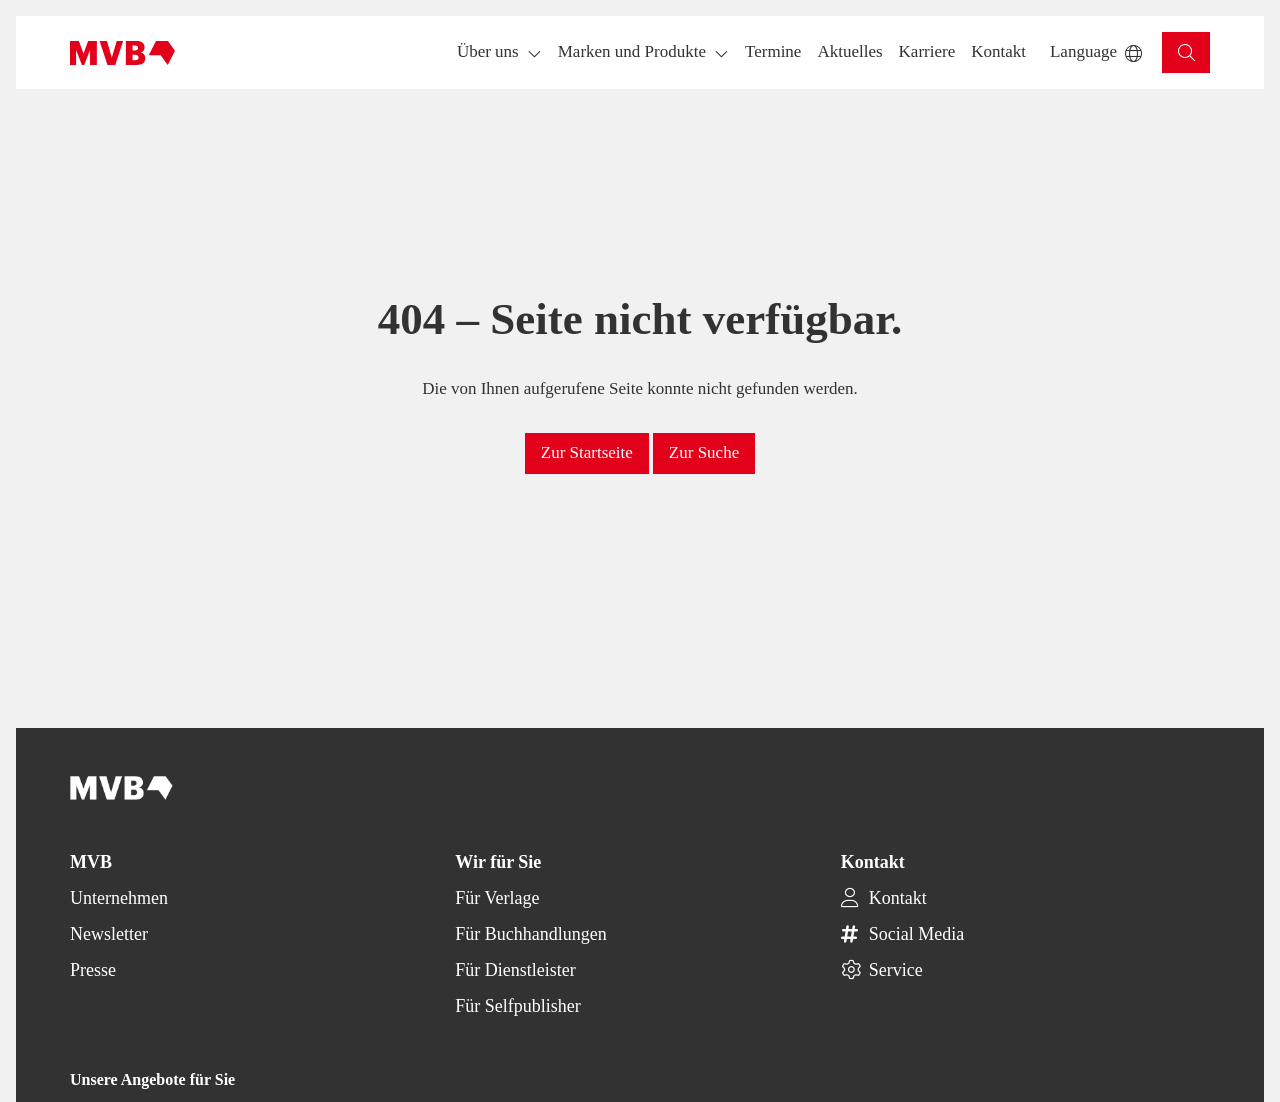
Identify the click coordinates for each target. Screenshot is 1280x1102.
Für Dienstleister (515, 970)
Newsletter (109, 934)
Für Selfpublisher (518, 1006)
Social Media (916, 934)
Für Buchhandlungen (530, 934)
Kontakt (898, 898)
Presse (93, 970)
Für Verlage (497, 898)
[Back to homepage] (122, 53)
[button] (773, 52)
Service (896, 970)
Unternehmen (119, 898)
